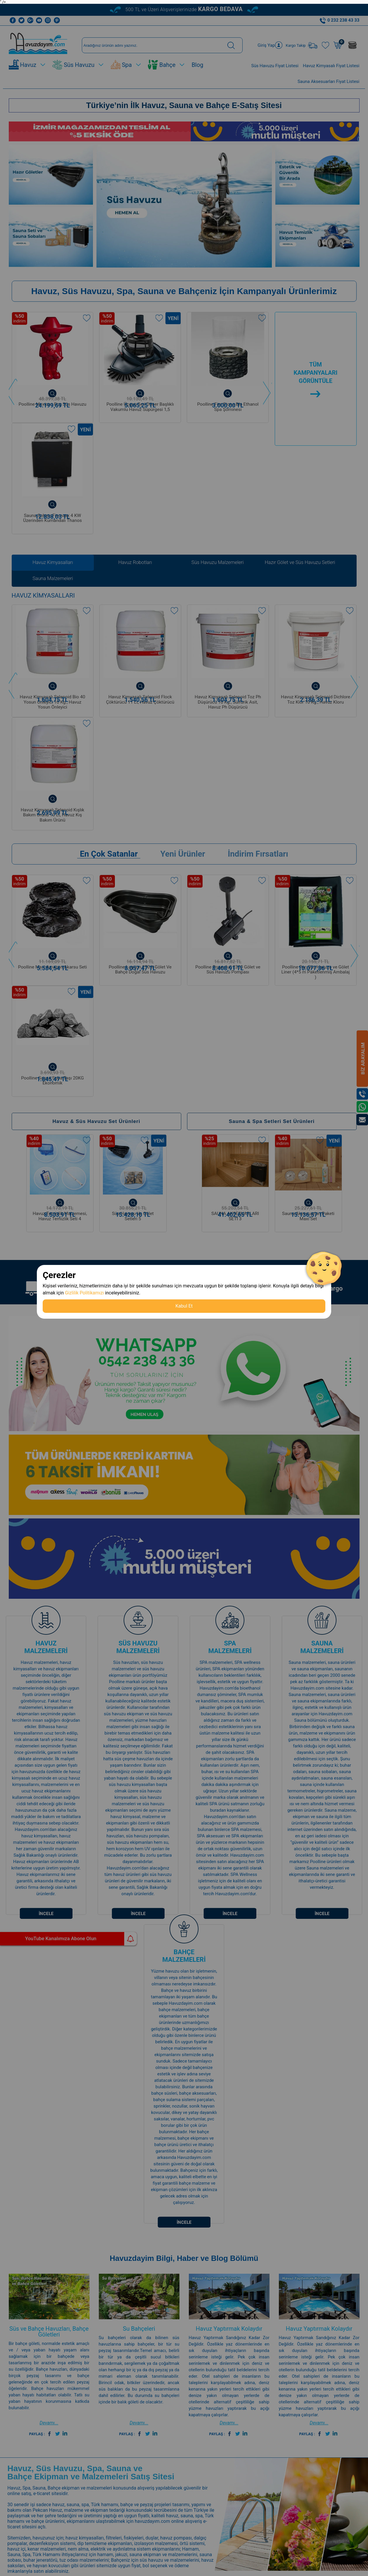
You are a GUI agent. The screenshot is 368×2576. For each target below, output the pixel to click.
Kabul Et (184, 1306)
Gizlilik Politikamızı (84, 1293)
